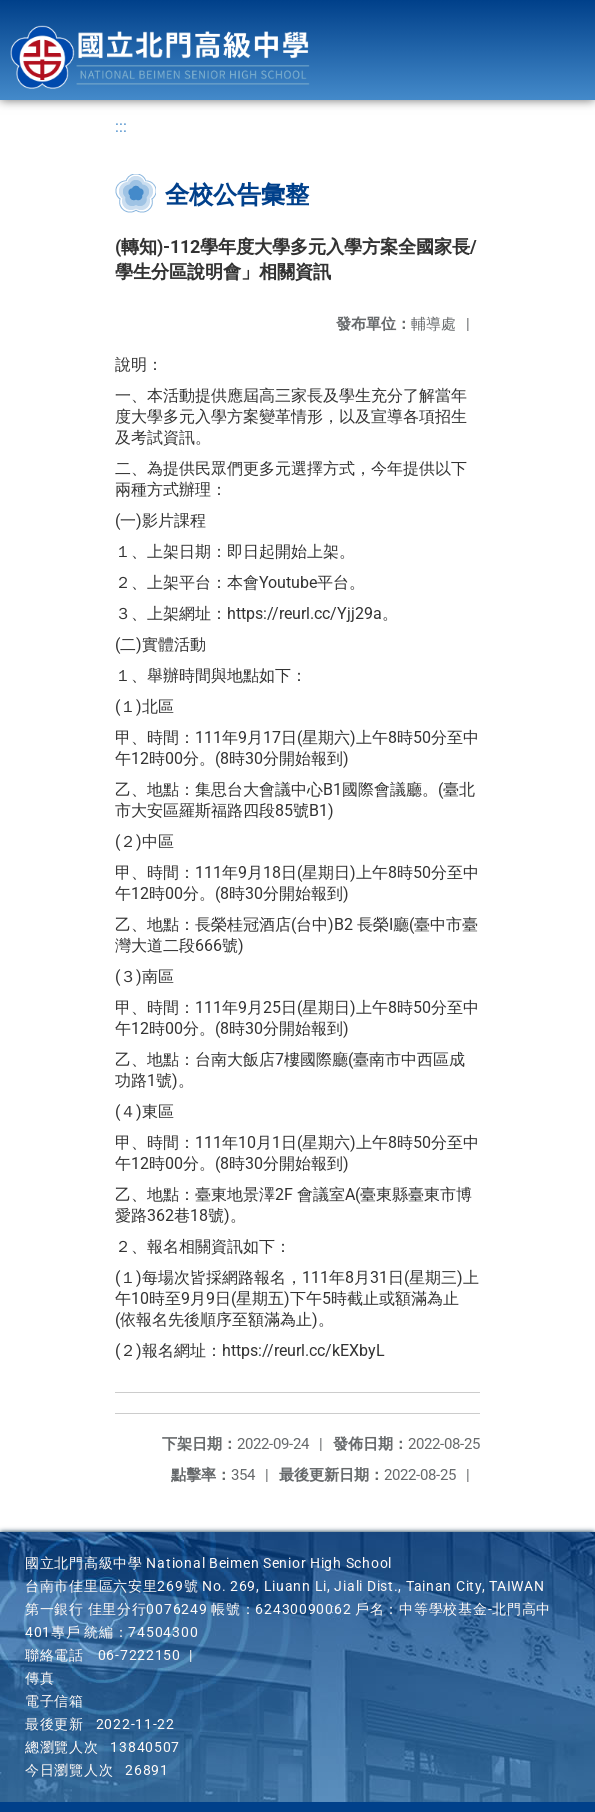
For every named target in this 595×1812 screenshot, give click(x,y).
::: (121, 126)
